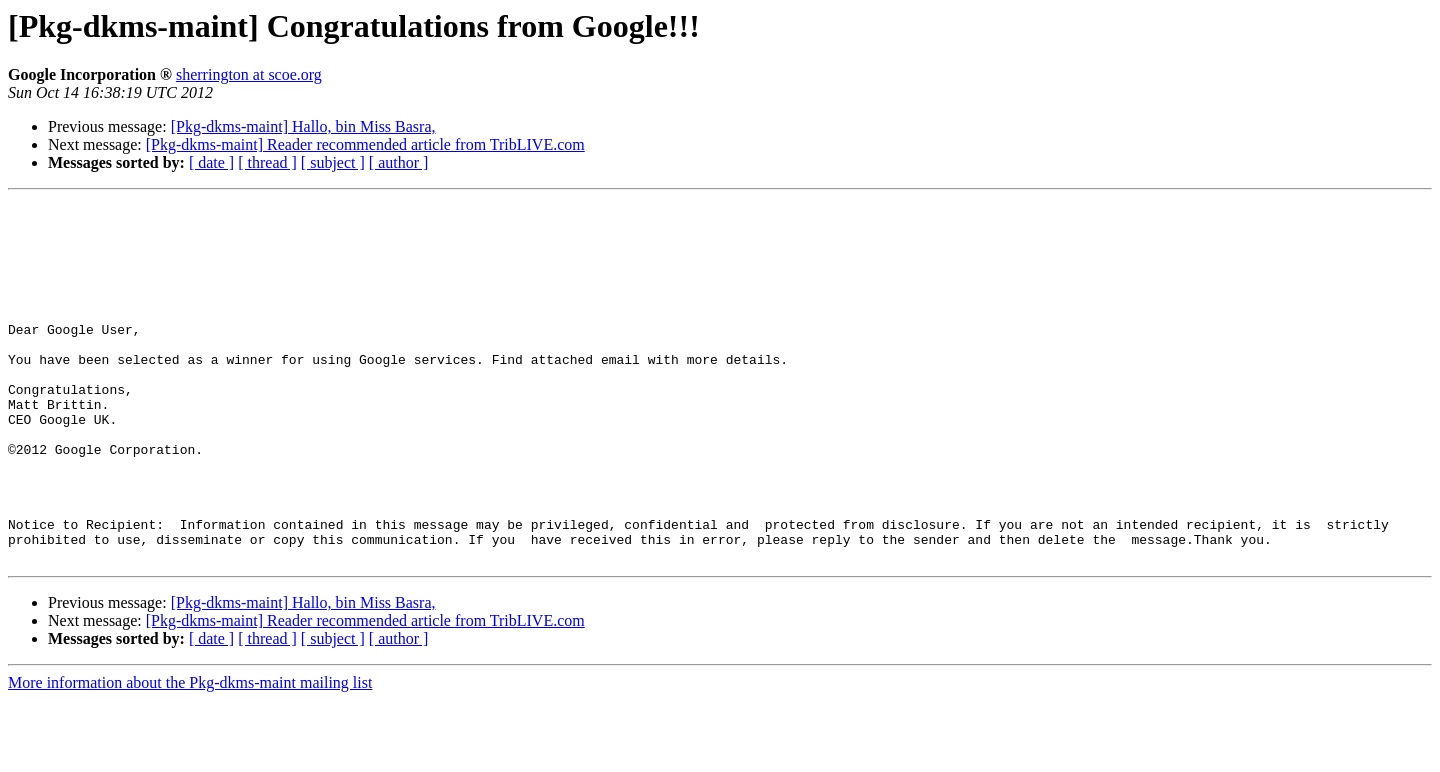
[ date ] (211, 162)
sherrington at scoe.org (249, 74)
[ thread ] (267, 162)
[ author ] (399, 162)
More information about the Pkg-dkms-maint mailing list (190, 754)
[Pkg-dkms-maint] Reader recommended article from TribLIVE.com (365, 144)
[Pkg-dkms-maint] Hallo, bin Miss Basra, (303, 126)
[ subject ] (333, 162)
